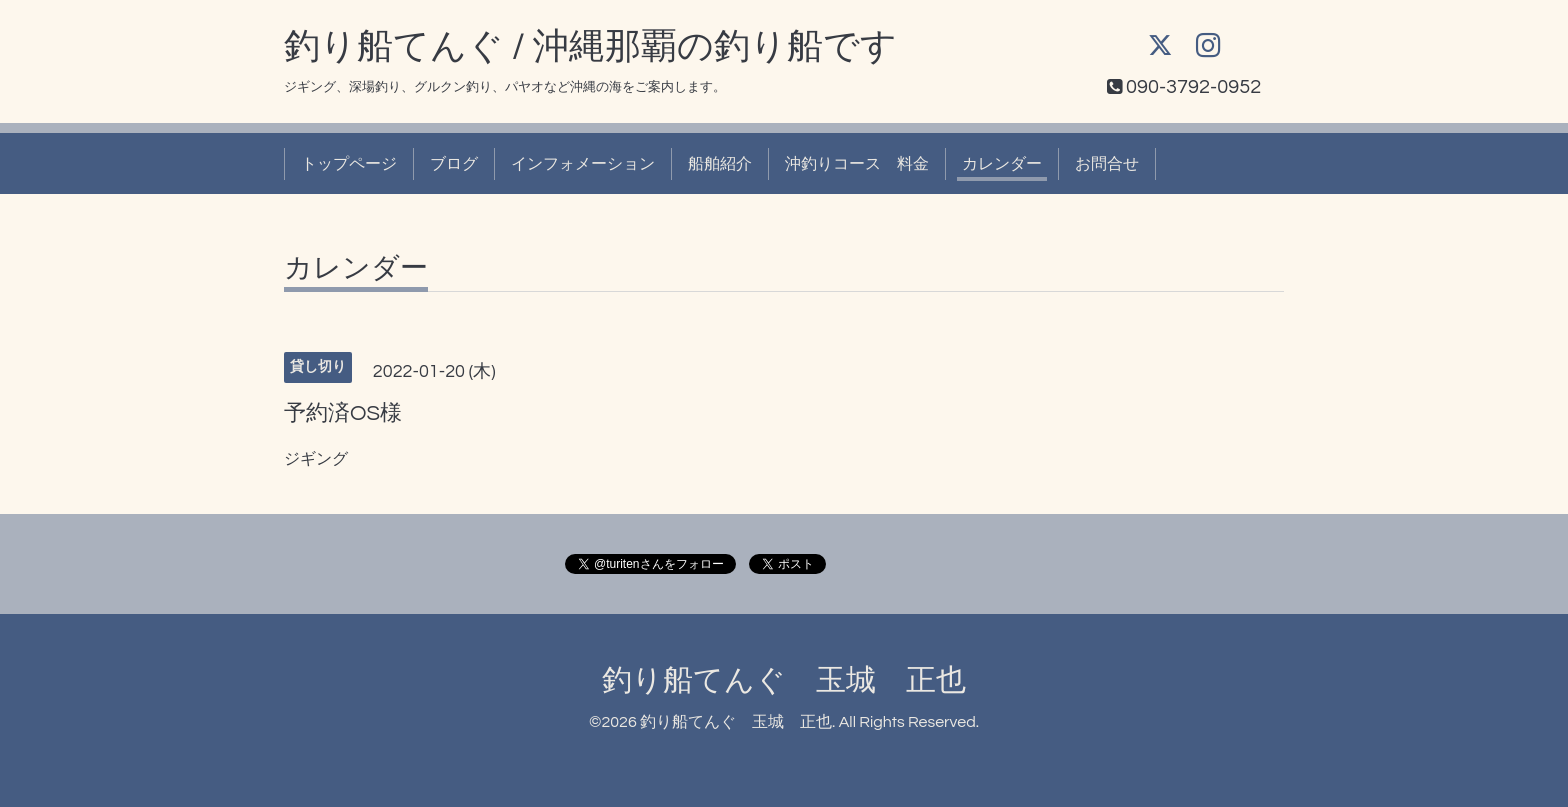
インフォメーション (583, 164)
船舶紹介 (720, 164)
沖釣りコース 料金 (857, 164)
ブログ (454, 164)
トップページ (349, 164)
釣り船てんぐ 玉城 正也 (784, 680)
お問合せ (1107, 164)
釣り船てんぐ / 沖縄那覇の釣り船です (590, 47)
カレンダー (1002, 164)
